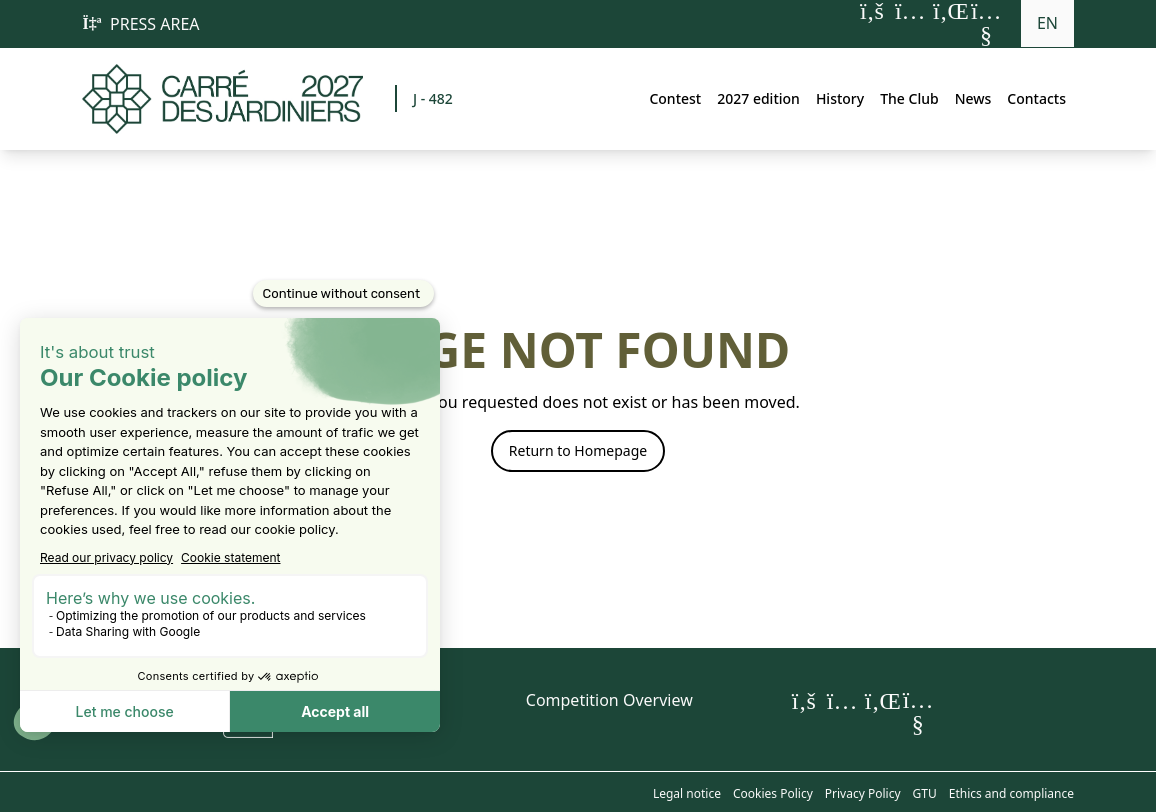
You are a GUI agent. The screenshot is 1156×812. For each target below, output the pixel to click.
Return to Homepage (578, 450)
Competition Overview (609, 700)
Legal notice (687, 793)
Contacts (1036, 98)
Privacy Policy (863, 793)
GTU (925, 793)
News (973, 98)
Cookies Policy (773, 793)
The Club (909, 98)
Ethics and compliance (1011, 793)
